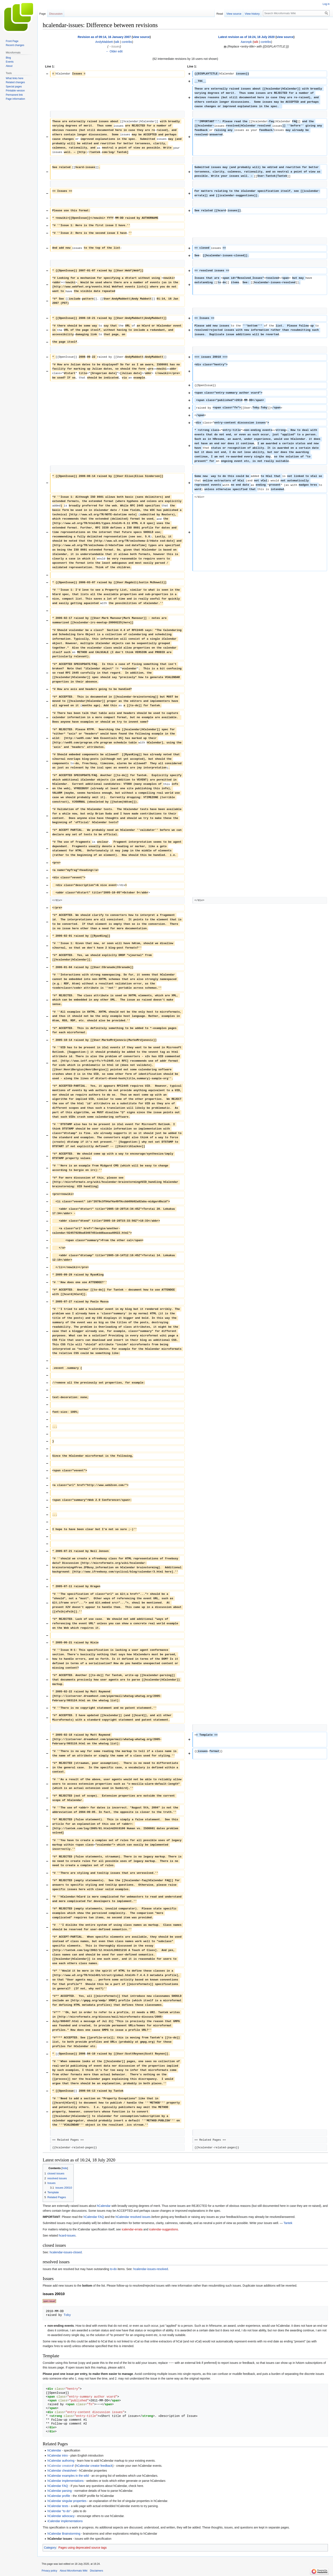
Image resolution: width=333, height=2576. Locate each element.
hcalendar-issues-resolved (150, 2269)
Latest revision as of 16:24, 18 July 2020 (246, 37)
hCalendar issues (59, 2538)
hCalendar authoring (60, 2460)
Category (50, 2547)
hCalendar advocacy (61, 2516)
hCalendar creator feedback (94, 2465)
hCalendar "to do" (59, 2511)
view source (141, 37)
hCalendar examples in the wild (68, 2475)
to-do (113, 2269)
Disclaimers (96, 2570)
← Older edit (114, 51)
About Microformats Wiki (73, 2570)
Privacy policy (49, 2570)
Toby (67, 2315)
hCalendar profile (58, 2496)
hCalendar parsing (59, 2490)
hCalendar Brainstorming (63, 2533)
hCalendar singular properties (66, 2501)
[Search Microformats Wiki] (296, 13)
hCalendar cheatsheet (61, 2470)
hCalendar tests (57, 2506)
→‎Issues (114, 46)
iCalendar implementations (65, 2521)
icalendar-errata (132, 2229)
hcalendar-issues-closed (66, 2252)
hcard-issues (67, 2235)
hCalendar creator (59, 2465)
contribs (127, 41)
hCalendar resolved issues (133, 2217)
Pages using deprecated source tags (82, 2547)
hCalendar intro (57, 2455)
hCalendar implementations (65, 2480)
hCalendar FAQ (93, 2217)
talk (117, 41)
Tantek (288, 2223)
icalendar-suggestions (163, 2229)
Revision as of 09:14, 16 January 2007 (104, 37)
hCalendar (104, 2205)
